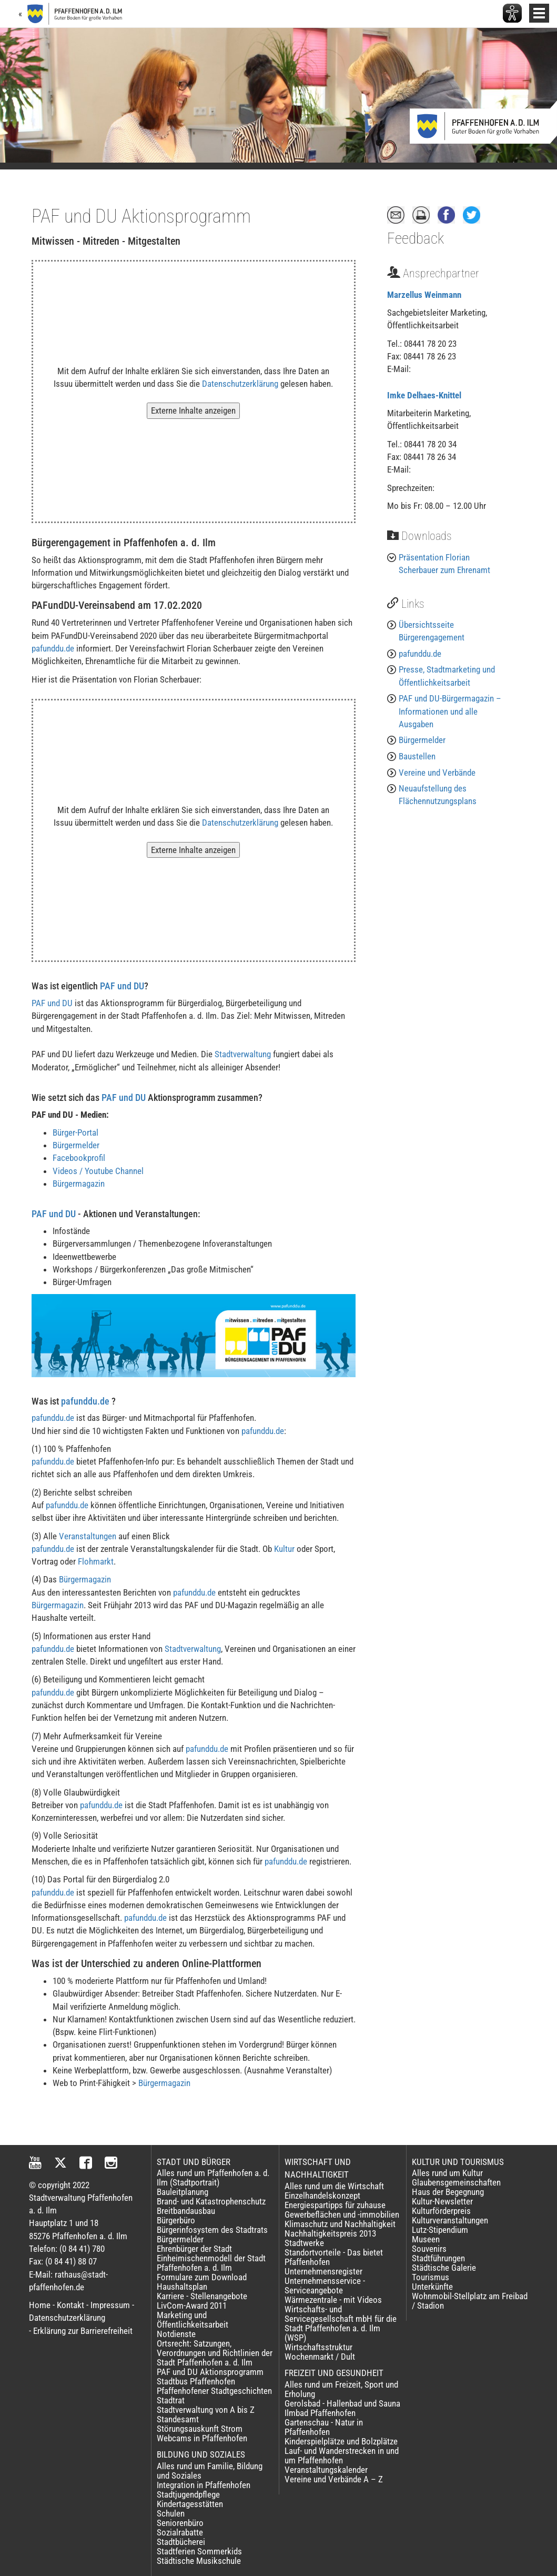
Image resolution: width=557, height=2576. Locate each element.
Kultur (284, 1548)
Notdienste (176, 2334)
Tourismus (430, 2277)
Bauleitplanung (182, 2192)
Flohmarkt (96, 1561)
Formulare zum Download (202, 2277)
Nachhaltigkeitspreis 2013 (330, 2233)
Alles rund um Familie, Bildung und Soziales (209, 2470)
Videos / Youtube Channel (98, 1171)
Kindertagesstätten (190, 2504)
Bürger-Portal (75, 1132)
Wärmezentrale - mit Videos (333, 2299)
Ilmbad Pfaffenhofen (320, 2413)
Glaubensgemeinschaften (456, 2182)
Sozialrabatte (180, 2532)
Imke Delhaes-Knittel (424, 395)
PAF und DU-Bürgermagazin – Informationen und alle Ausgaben (450, 711)
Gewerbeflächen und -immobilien (342, 2214)
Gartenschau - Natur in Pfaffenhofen (324, 2427)
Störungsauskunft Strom (199, 2428)
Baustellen (417, 756)
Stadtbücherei (181, 2542)
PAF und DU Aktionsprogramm (210, 2372)
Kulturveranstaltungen (450, 2220)
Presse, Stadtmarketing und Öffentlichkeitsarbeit (447, 675)
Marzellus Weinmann (424, 294)
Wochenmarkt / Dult (320, 2356)
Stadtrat (171, 2400)
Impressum (110, 2305)
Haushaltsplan (182, 2286)
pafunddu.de (53, 648)
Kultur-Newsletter (442, 2201)
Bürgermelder (76, 1145)
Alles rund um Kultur (447, 2173)
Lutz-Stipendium (440, 2229)
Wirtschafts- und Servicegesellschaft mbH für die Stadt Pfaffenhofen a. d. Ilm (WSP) (341, 2323)
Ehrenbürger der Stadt (194, 2248)
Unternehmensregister (323, 2271)
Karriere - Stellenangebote (202, 2296)
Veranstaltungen (87, 1536)
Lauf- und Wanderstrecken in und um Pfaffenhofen (342, 2455)
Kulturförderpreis (441, 2211)
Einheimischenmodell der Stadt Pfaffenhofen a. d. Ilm (211, 2262)
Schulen (171, 2513)
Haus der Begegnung (448, 2192)
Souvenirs (429, 2248)
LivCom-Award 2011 (192, 2305)
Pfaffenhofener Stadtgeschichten (214, 2390)
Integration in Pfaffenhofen (203, 2485)
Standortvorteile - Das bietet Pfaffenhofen (334, 2257)
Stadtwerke (304, 2243)
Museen (426, 2239)
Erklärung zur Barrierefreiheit (83, 2331)
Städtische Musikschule (199, 2560)
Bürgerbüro (176, 2220)
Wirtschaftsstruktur (318, 2347)
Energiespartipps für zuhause (335, 2205)
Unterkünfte (432, 2286)
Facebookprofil (79, 1157)
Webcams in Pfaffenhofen (202, 2438)
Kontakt (70, 2305)
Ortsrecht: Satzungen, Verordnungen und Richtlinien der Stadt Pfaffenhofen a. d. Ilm (214, 2353)
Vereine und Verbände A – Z (334, 2479)
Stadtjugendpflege (188, 2494)
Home (39, 2305)
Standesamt (178, 2419)
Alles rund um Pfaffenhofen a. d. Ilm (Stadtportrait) (213, 2177)
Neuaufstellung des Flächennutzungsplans (438, 794)
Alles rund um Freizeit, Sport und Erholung (341, 2389)
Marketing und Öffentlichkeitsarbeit (192, 2319)
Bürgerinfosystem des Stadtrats (212, 2229)
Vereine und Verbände (437, 772)
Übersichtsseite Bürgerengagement (431, 631)
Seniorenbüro (180, 2523)
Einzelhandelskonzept (322, 2195)
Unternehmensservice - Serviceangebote (325, 2285)
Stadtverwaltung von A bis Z (206, 2409)
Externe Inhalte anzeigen (193, 410)
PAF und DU (122, 985)
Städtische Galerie (444, 2267)
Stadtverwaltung (243, 1054)
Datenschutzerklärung (240, 383)
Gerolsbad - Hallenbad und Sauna (342, 2403)
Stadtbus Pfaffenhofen (196, 2381)
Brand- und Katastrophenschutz (211, 2201)
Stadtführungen (438, 2258)
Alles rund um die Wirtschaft (334, 2186)
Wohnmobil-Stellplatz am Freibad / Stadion (470, 2300)
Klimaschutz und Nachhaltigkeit (340, 2224)
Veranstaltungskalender (326, 2469)
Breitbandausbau (186, 2211)
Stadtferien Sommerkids (199, 2551)
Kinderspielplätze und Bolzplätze (341, 2441)
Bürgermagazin (79, 1183)
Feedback (415, 238)
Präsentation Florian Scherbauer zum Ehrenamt (444, 563)
